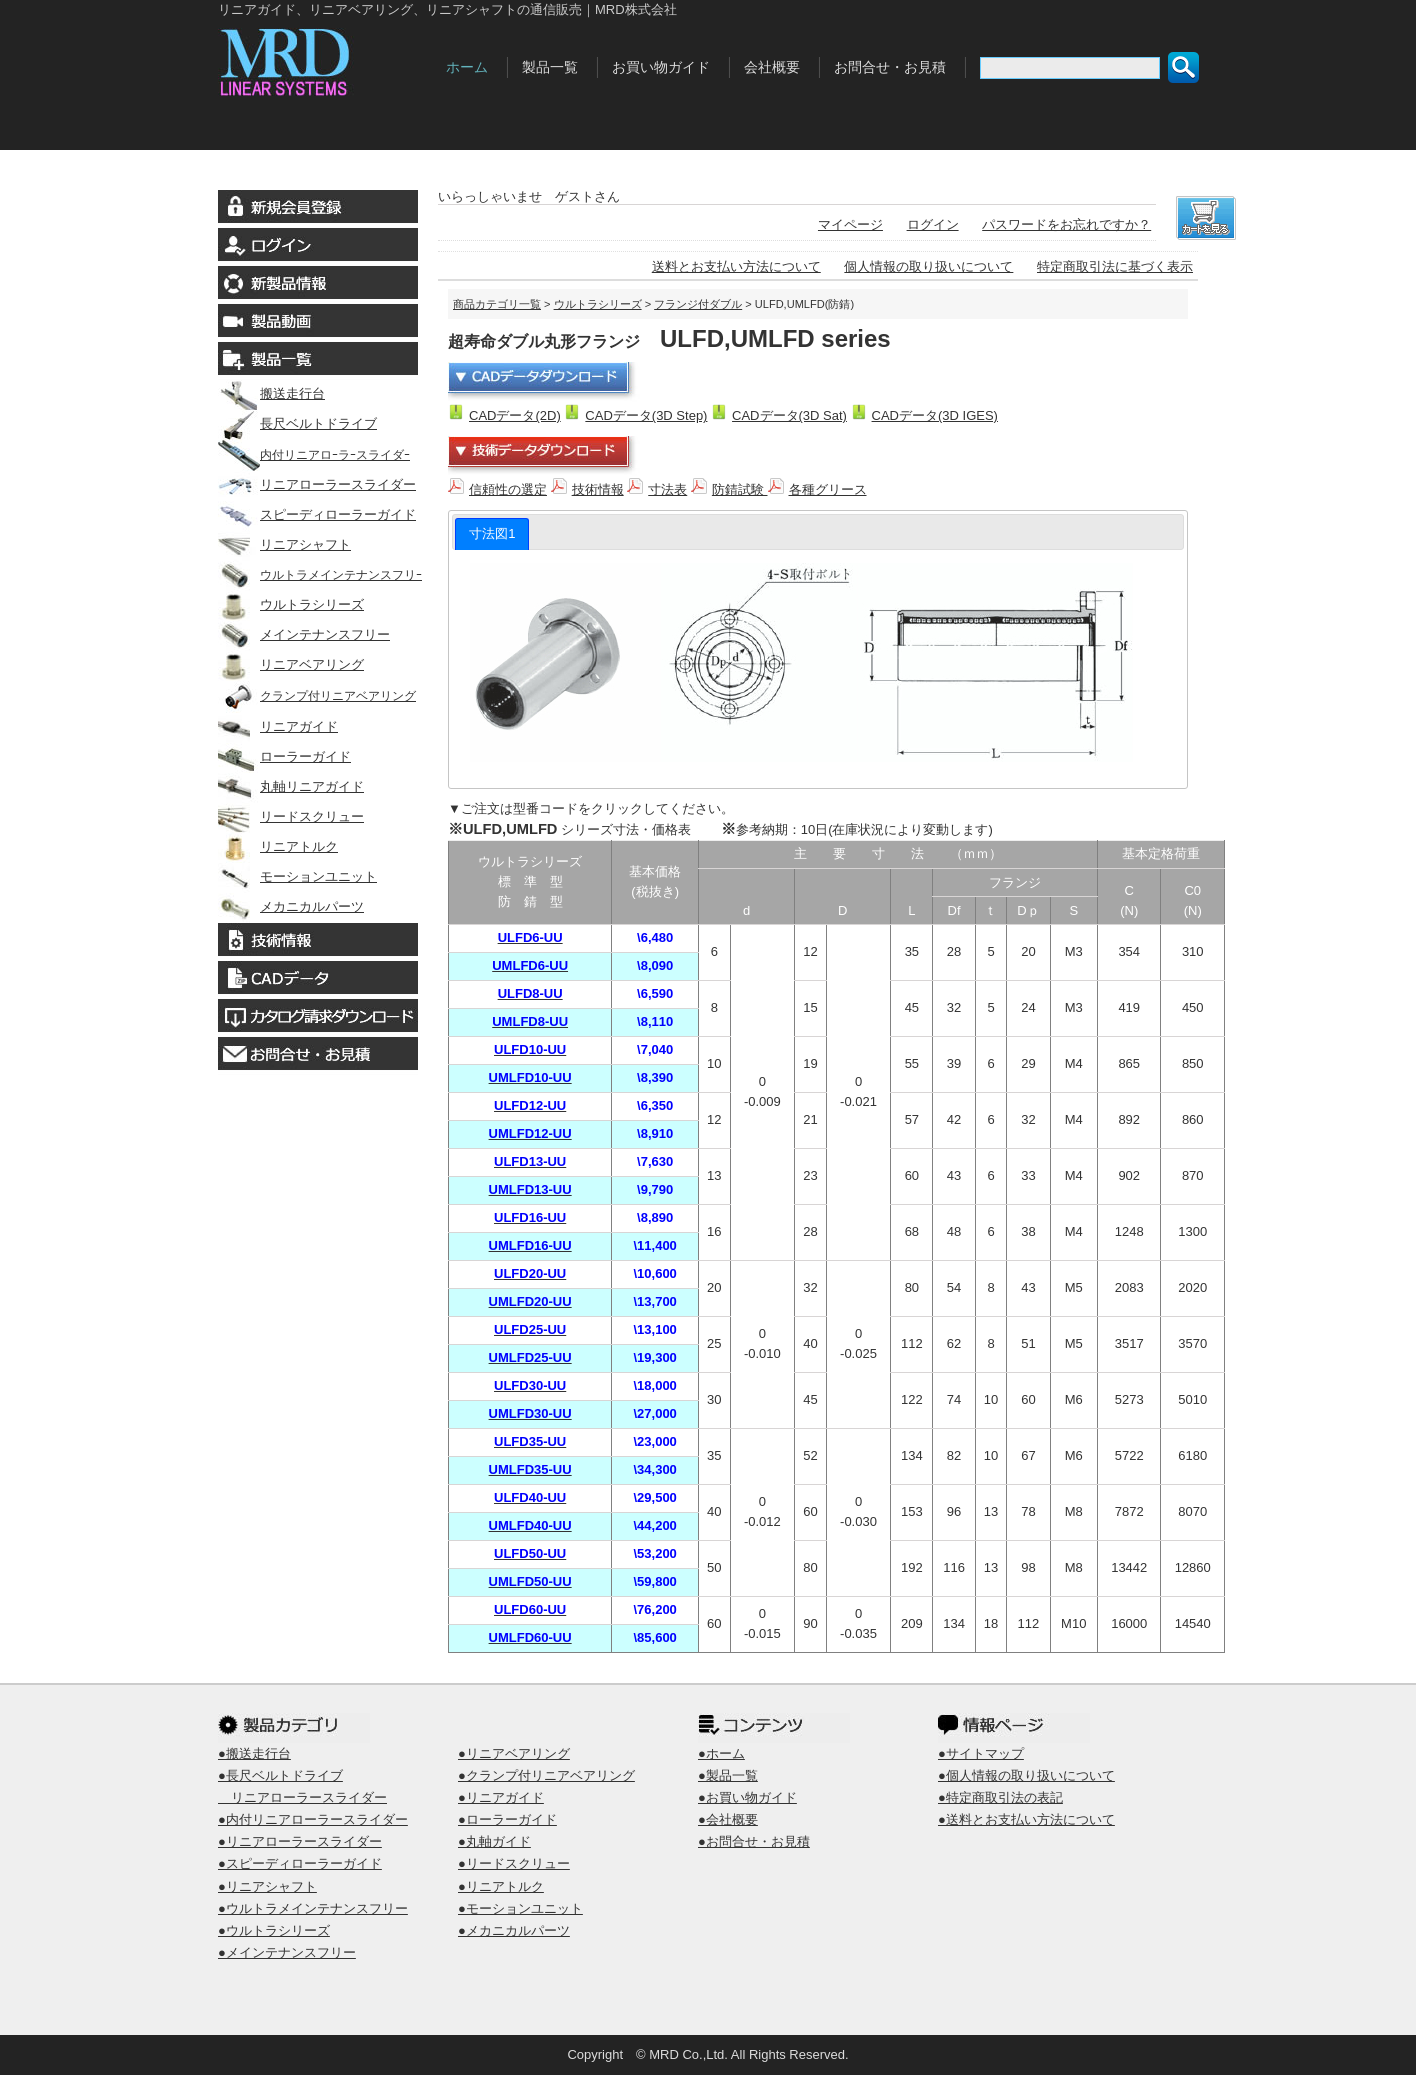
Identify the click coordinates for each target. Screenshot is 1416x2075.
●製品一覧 (728, 1775)
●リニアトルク (501, 1886)
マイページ (850, 224)
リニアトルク (278, 846)
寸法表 (667, 489)
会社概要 (772, 67)
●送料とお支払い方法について (1026, 1819)
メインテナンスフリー (304, 634)
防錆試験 (748, 489)
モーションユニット (297, 876)
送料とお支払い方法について (736, 266)
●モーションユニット (520, 1908)
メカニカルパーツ (291, 906)
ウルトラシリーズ (291, 604)
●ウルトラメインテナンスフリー (313, 1908)
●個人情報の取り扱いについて (1026, 1775)
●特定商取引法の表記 (1000, 1797)
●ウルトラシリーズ (274, 1930)
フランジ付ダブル (698, 304)
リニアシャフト (284, 544)
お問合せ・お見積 (890, 67)
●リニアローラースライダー (300, 1841)
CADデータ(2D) (515, 415)
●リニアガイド (501, 1797)
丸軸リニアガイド (291, 786)
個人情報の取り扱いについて (928, 266)
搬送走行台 (271, 393)
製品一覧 (550, 67)
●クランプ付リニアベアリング (546, 1775)
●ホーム (721, 1753)
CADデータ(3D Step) (646, 415)
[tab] (492, 534)
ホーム (467, 67)
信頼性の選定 (508, 489)
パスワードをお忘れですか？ (1066, 224)
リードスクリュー (291, 816)
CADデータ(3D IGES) (935, 415)
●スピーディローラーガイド (300, 1863)
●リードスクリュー (514, 1863)
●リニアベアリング (514, 1753)
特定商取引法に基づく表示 (1115, 266)
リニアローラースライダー (317, 484)
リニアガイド (278, 726)
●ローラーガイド (507, 1819)
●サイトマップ (981, 1753)
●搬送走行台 (254, 1753)
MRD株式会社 (326, 58)
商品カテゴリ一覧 (497, 304)
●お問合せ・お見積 (754, 1841)
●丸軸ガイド (494, 1841)
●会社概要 (728, 1819)
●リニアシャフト (267, 1886)
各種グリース (828, 489)
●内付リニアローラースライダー (313, 1819)
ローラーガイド (284, 756)
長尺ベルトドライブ (297, 423)
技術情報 (598, 489)
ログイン (933, 224)
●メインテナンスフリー (287, 1952)
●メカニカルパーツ (514, 1930)
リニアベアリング (291, 664)
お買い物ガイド (661, 67)
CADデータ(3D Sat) (789, 415)
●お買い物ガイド (747, 1797)
